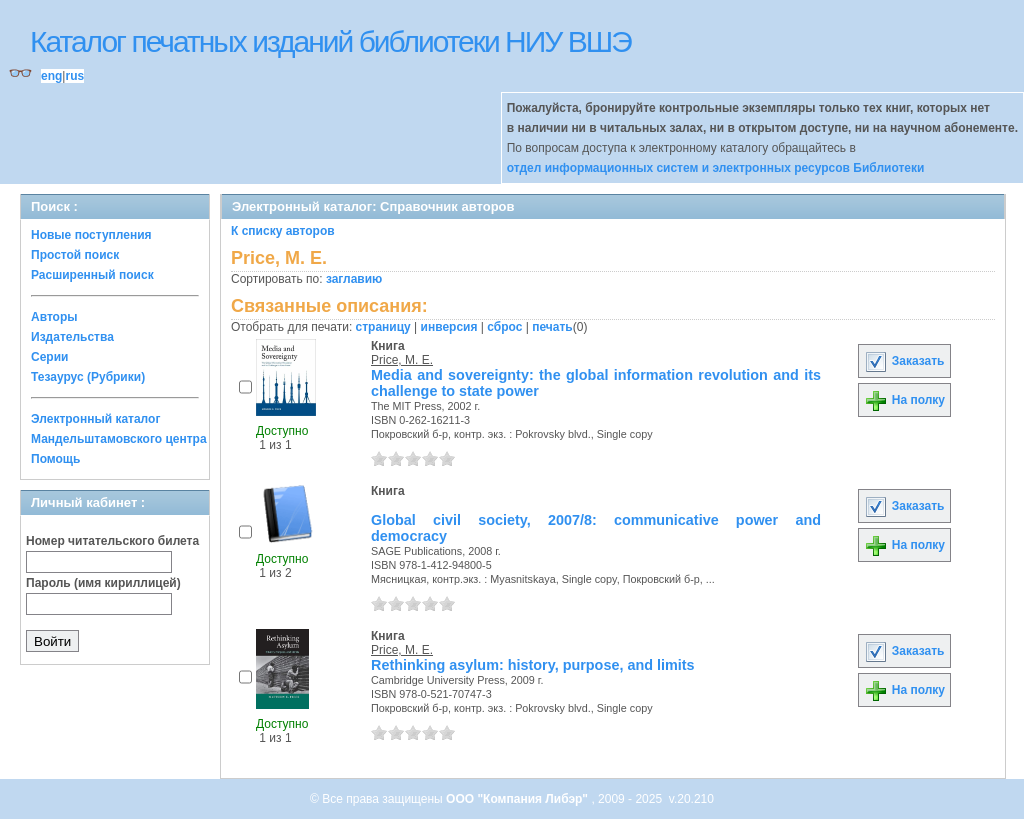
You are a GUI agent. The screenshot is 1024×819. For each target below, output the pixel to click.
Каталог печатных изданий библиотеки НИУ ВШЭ (330, 41)
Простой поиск (75, 255)
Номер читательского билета (112, 541)
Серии (49, 357)
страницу (383, 327)
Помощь (55, 459)
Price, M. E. (402, 360)
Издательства (72, 337)
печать (552, 327)
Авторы (54, 317)
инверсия (449, 327)
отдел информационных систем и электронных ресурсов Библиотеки (716, 168)
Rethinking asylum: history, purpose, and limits (533, 665)
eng (51, 76)
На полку (904, 400)
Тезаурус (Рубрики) (88, 377)
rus (74, 76)
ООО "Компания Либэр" (518, 799)
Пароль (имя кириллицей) (103, 583)
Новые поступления (91, 235)
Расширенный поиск (92, 275)
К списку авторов (283, 231)
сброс (504, 327)
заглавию (354, 279)
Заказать (904, 361)
